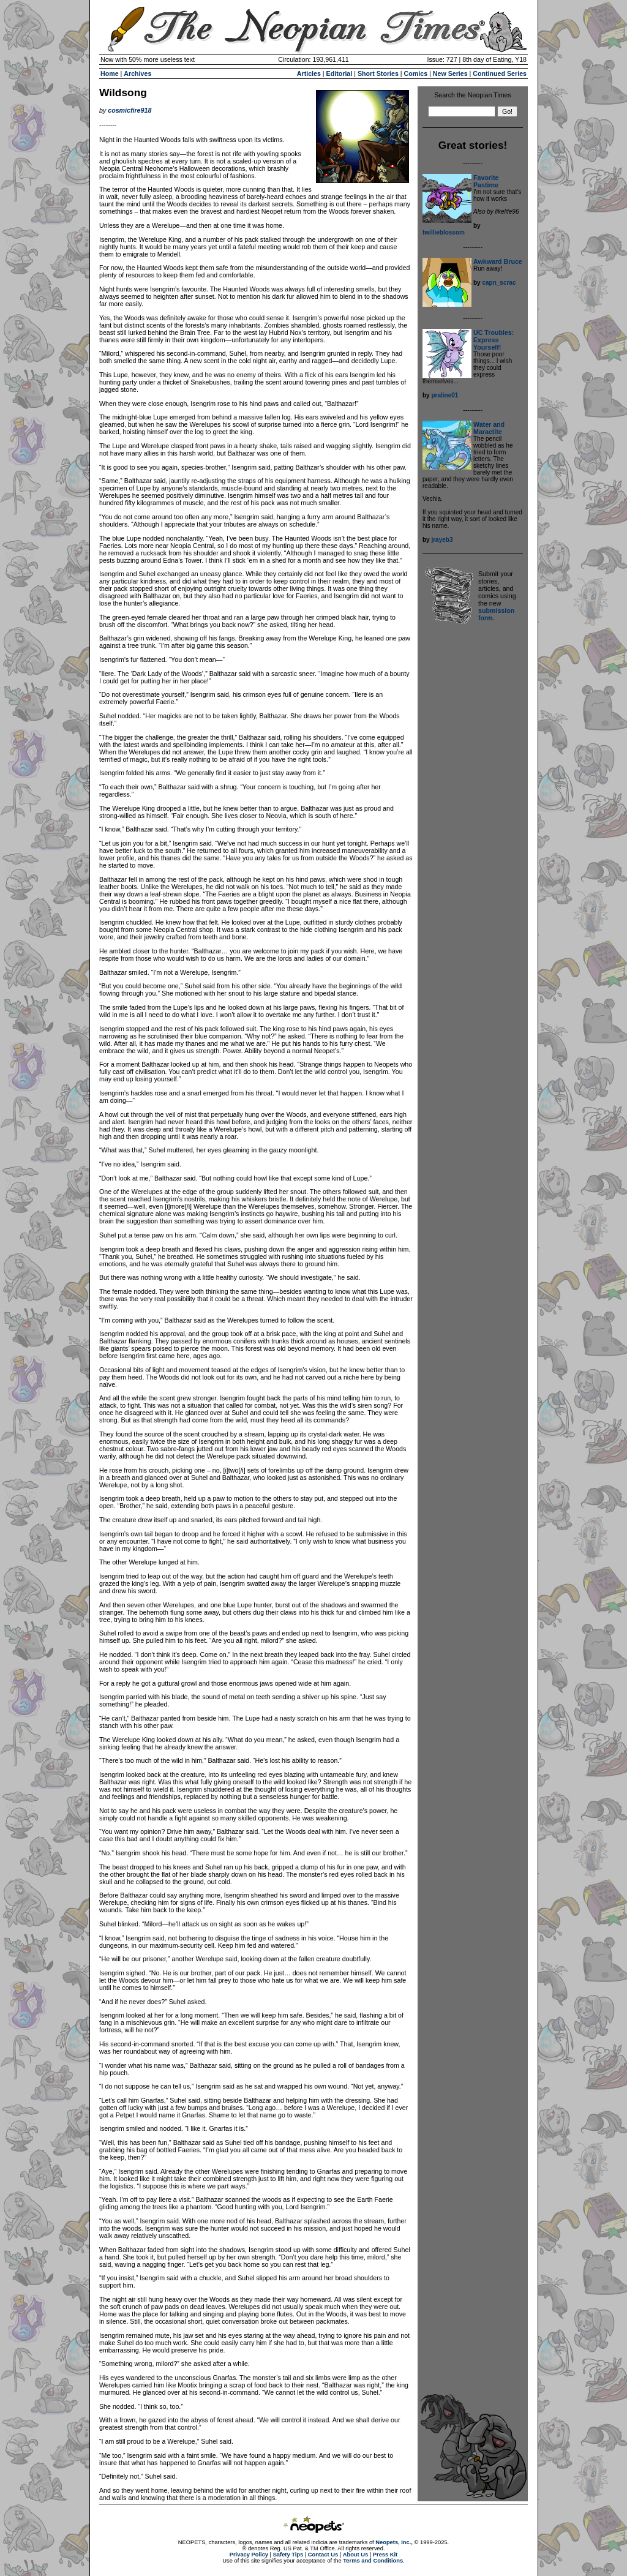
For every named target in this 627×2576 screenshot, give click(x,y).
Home (109, 73)
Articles (309, 73)
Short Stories (378, 73)
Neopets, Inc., (394, 2542)
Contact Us (323, 2555)
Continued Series (500, 73)
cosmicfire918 (129, 110)
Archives (137, 73)
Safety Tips (288, 2555)
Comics (416, 73)
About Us (355, 2555)
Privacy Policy (249, 2555)
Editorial (339, 73)
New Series (450, 73)
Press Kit (385, 2555)
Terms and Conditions (373, 2561)
